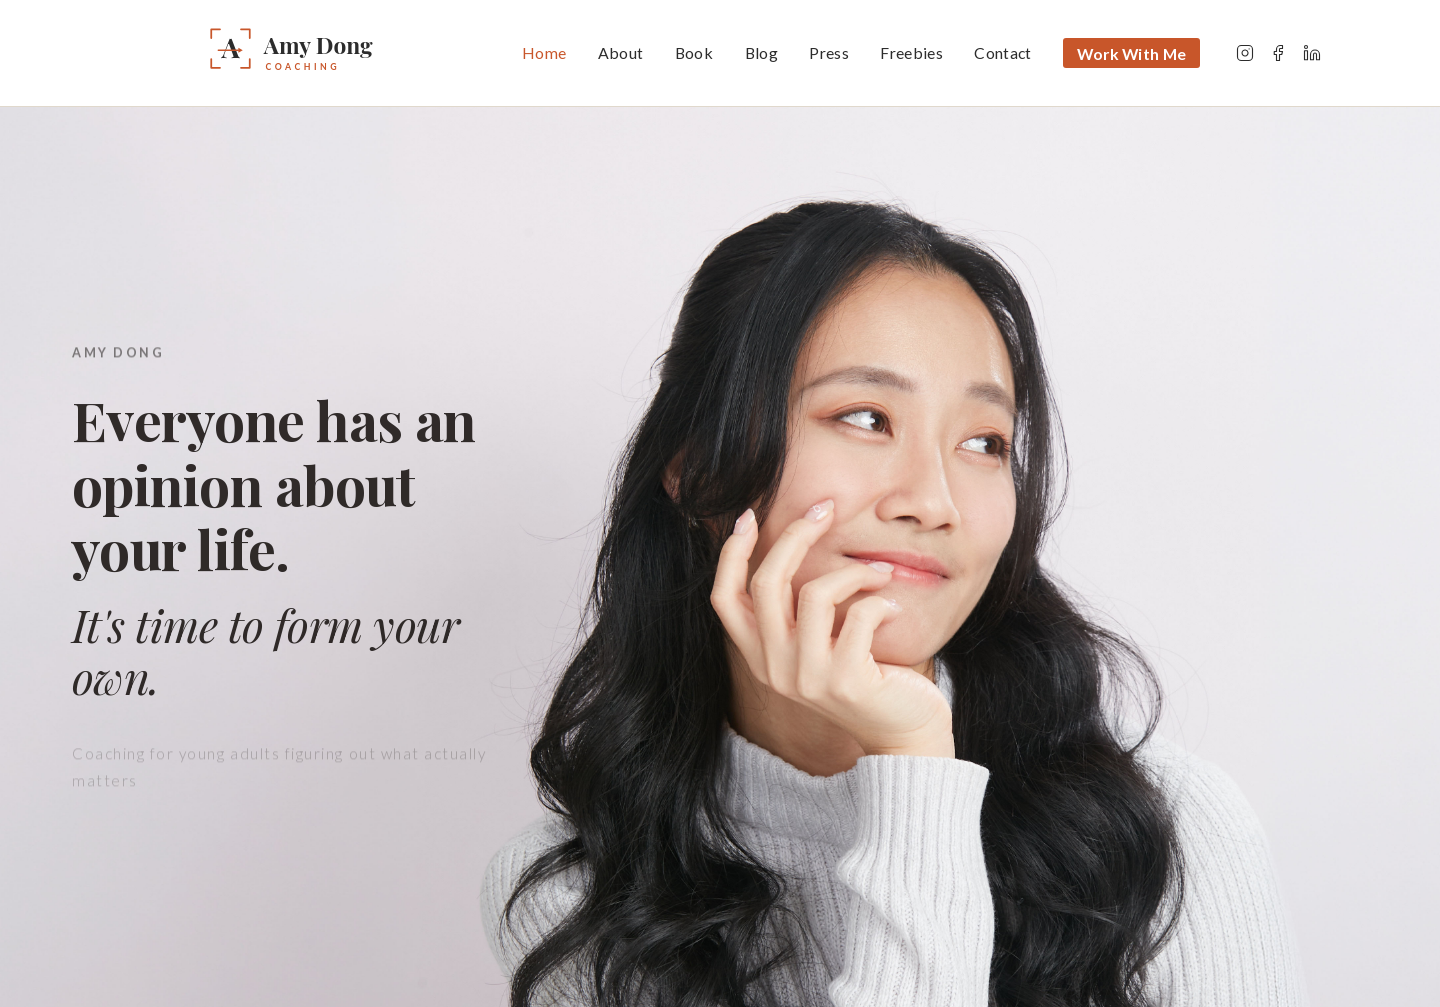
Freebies (911, 52)
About (621, 52)
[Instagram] (1245, 53)
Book (694, 52)
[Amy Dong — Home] (346, 53)
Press (829, 52)
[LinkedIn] (1312, 53)
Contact (1002, 52)
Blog (761, 52)
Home (544, 52)
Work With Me (1132, 52)
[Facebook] (1278, 53)
